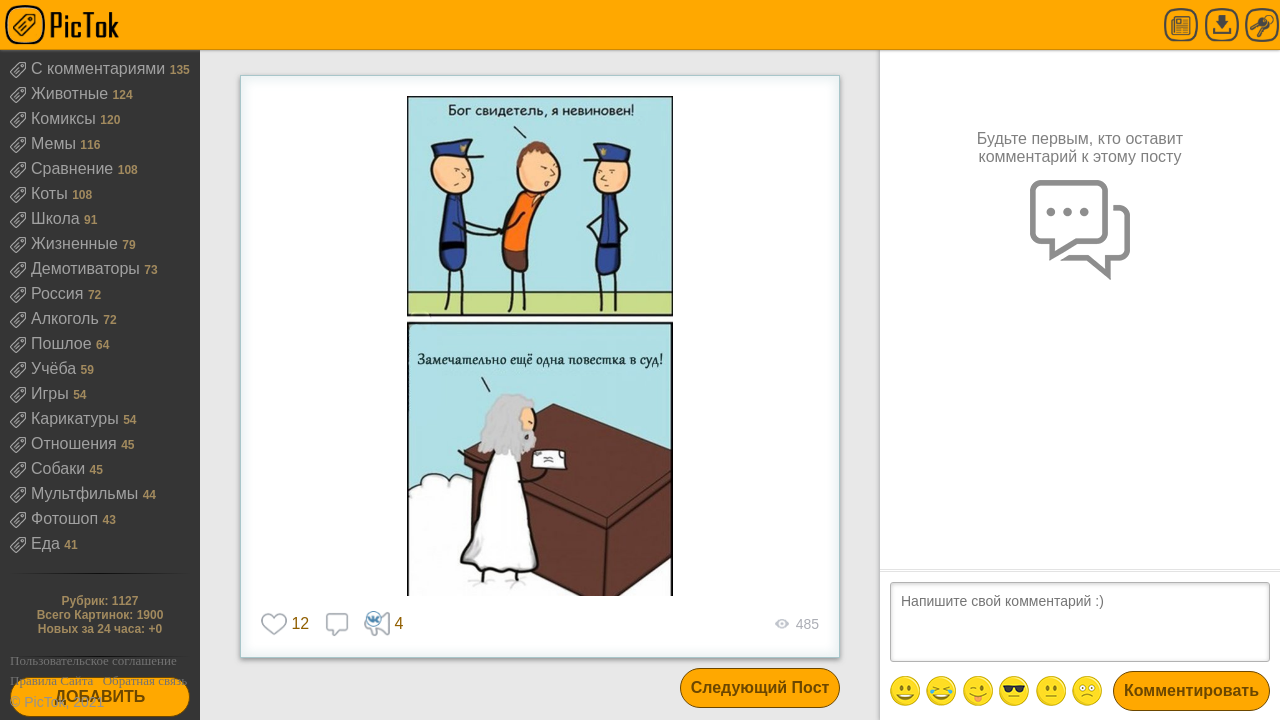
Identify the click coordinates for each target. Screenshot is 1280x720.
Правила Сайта (51, 680)
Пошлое (53, 343)
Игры (41, 393)
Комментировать (1191, 690)
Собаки (50, 468)
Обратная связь (145, 680)
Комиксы (55, 118)
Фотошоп (56, 518)
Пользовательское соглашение (93, 660)
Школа (47, 218)
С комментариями (90, 68)
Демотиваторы (77, 268)
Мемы (45, 143)
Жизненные (66, 243)
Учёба (45, 368)
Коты (41, 193)
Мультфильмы (76, 493)
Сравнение (64, 168)
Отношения (65, 443)
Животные (61, 93)
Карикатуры (66, 418)
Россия (49, 293)
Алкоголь (56, 318)
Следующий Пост (760, 687)
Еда (37, 543)
